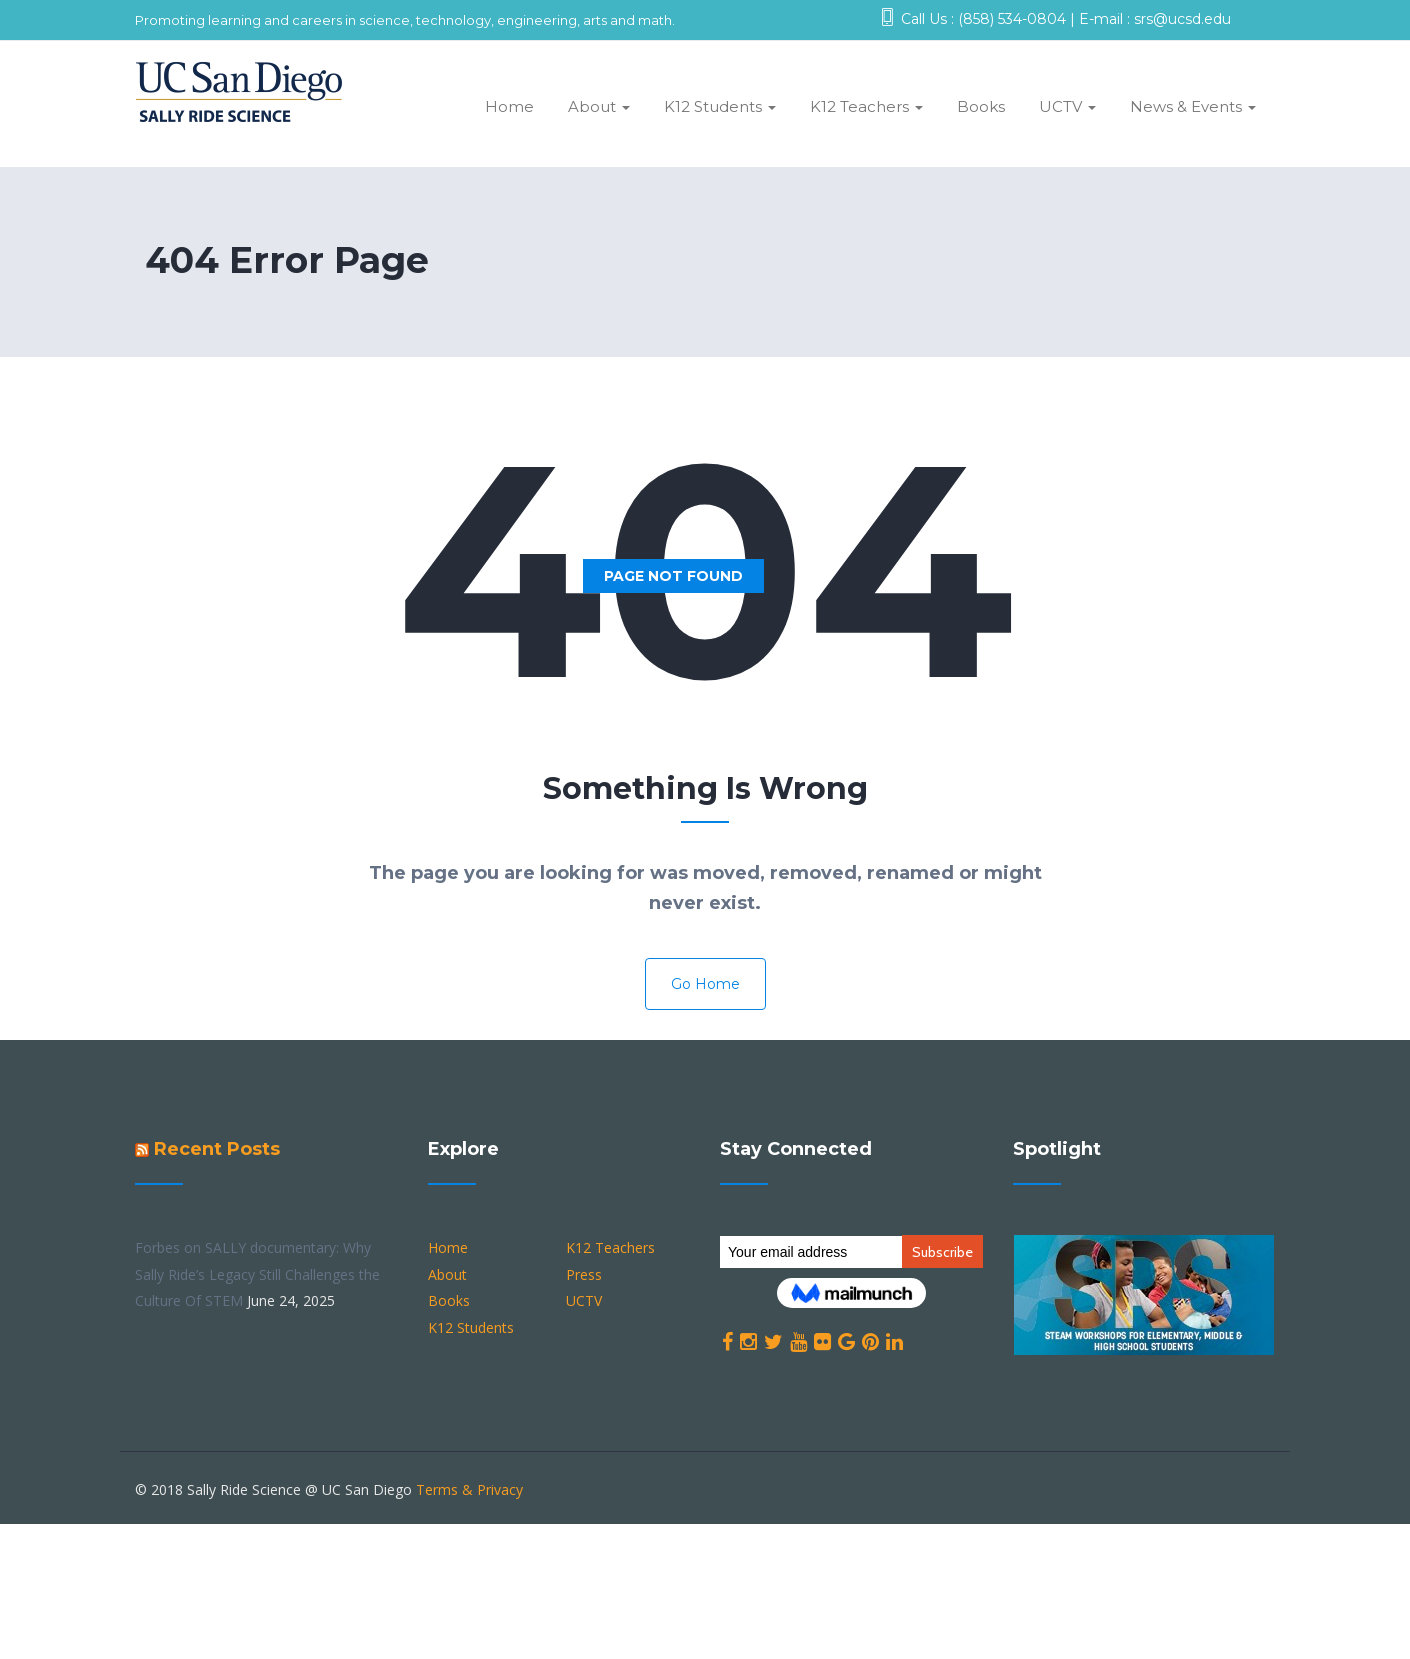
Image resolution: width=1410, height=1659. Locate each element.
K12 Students (720, 106)
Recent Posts (217, 1149)
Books (981, 106)
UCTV (1067, 106)
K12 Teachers (866, 106)
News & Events (1193, 106)
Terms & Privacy (469, 1489)
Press (584, 1274)
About (599, 106)
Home (509, 106)
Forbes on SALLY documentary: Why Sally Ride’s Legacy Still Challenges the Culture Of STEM (257, 1274)
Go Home (705, 984)
